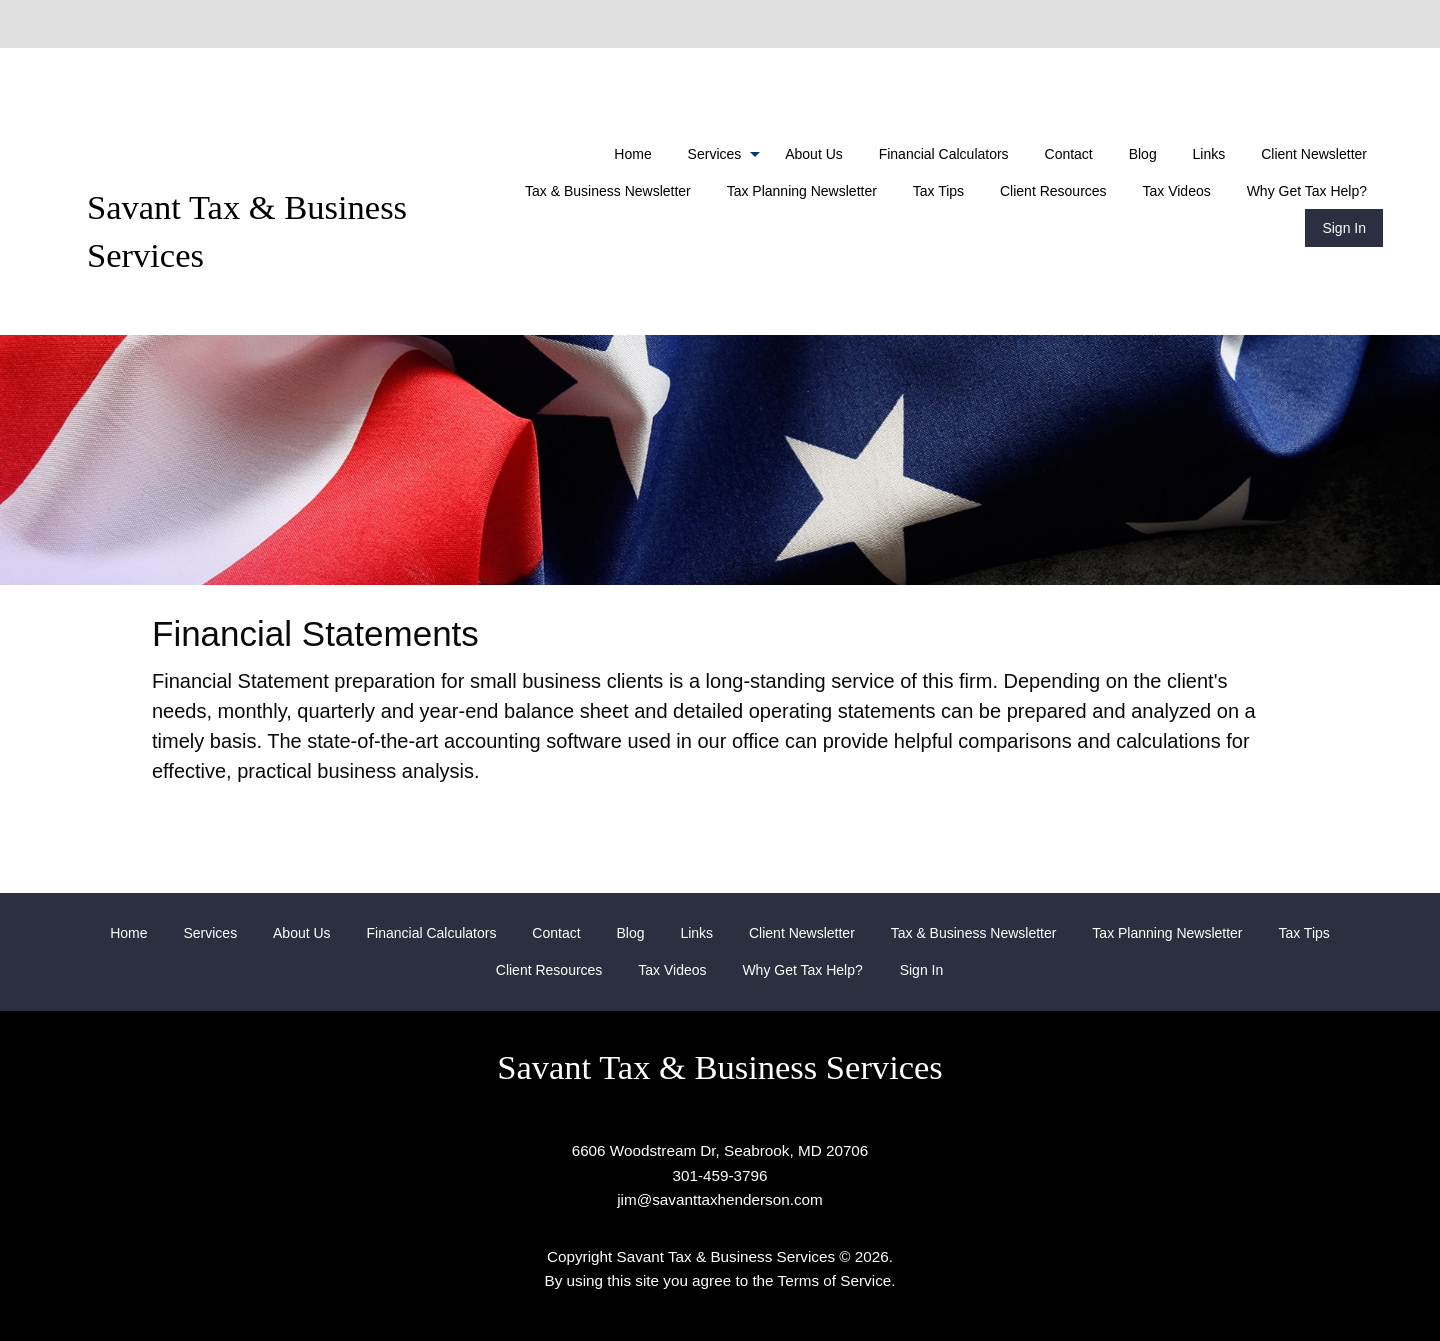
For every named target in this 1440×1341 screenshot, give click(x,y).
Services (715, 154)
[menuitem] (632, 154)
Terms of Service (835, 1280)
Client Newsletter (1314, 154)
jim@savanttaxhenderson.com (720, 1199)
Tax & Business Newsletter (608, 191)
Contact (1069, 154)
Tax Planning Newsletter (802, 191)
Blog (1143, 154)
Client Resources (1053, 191)
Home (632, 154)
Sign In (1344, 228)
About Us (814, 154)
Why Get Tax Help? (1307, 191)
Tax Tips (938, 191)
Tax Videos (1177, 191)
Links (1209, 154)
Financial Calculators (944, 154)
